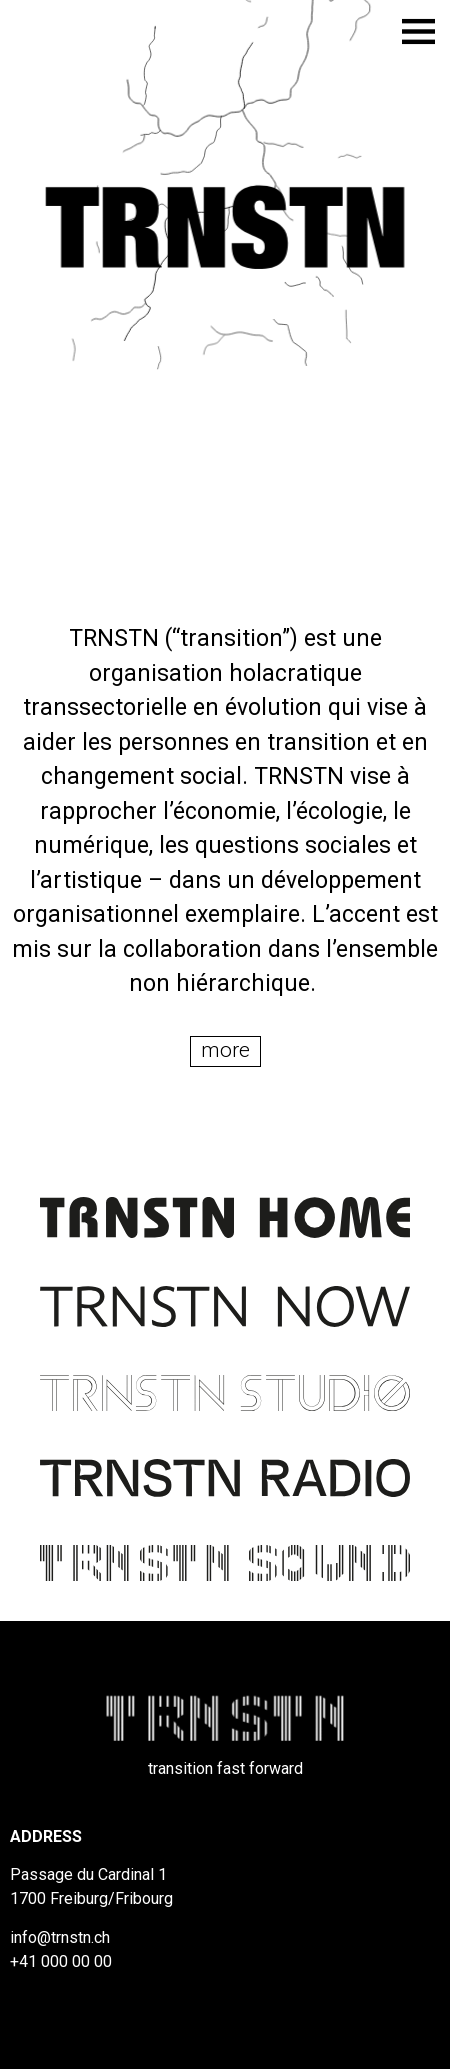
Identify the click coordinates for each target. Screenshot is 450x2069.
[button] (225, 1051)
